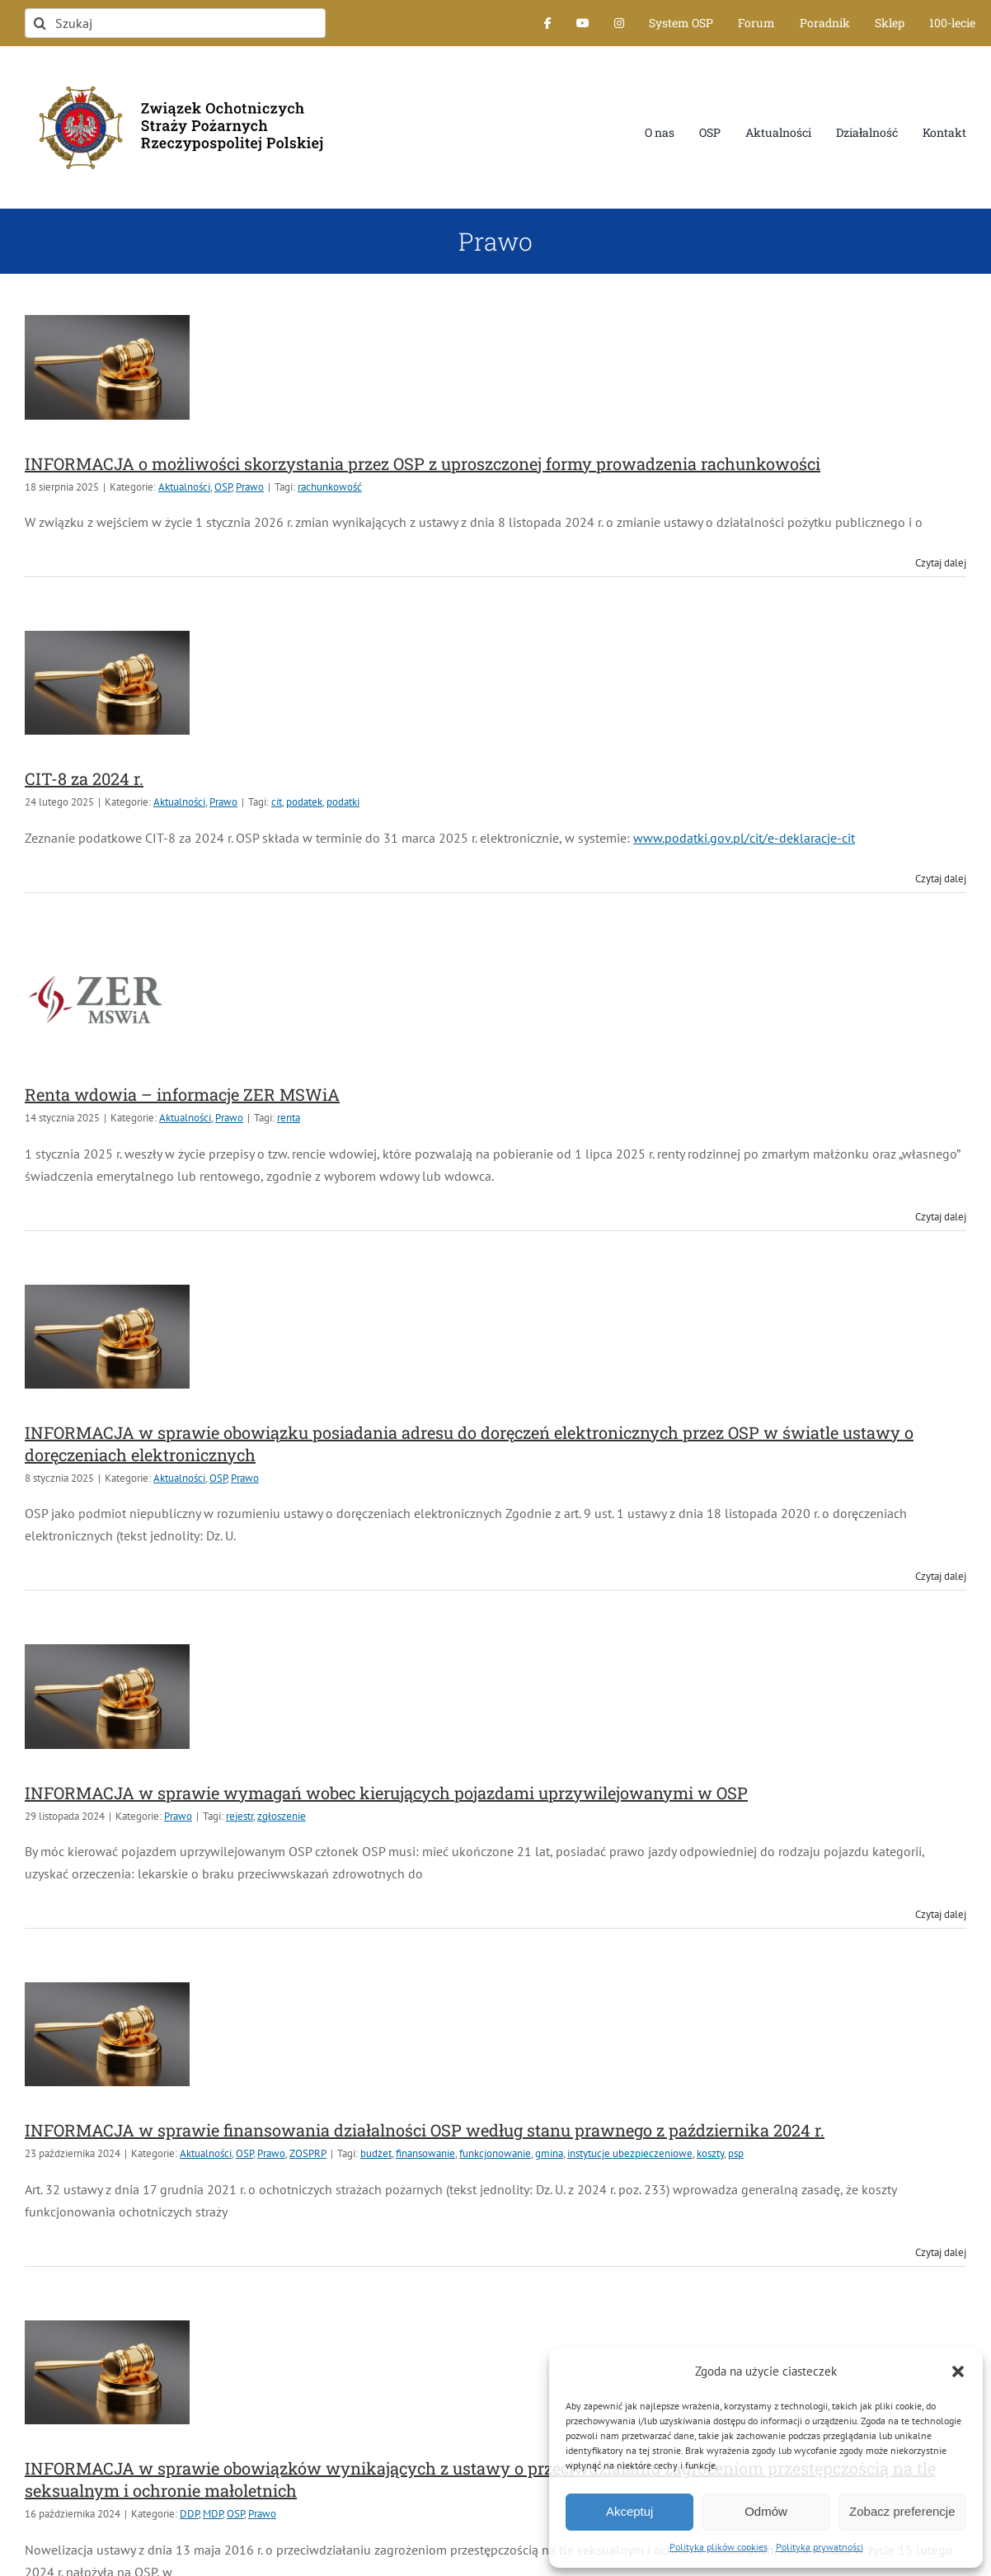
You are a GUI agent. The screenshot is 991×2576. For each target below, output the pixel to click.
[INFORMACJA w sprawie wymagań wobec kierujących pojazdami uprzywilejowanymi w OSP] (107, 1696)
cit (276, 802)
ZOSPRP (307, 2153)
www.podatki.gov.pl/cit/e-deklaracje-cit (744, 838)
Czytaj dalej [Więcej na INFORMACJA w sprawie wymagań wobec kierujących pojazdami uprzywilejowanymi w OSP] (940, 1914)
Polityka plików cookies (718, 2547)
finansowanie (425, 2153)
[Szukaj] (175, 23)
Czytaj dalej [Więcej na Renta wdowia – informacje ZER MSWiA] (940, 1217)
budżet (376, 2153)
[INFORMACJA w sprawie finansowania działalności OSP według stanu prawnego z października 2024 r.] (107, 2034)
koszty (710, 2153)
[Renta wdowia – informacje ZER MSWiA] (107, 999)
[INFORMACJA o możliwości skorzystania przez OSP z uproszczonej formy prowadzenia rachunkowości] (107, 367)
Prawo (250, 487)
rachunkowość (330, 487)
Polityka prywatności (819, 2547)
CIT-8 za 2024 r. (84, 778)
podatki (342, 802)
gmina (549, 2153)
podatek (304, 802)
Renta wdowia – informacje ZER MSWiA (182, 1094)
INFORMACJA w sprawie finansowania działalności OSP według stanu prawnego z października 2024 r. (424, 2130)
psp (736, 2153)
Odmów (765, 2511)
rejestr (239, 1816)
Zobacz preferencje (902, 2511)
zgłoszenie (281, 1816)
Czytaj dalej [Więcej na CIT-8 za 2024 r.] (940, 879)
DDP (189, 2514)
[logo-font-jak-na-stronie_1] (175, 77)
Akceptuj (630, 2511)
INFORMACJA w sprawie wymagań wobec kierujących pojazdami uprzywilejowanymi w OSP (386, 1792)
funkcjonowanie (495, 2153)
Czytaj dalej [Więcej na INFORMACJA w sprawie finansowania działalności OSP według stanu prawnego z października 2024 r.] (940, 2252)
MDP (213, 2514)
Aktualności (184, 487)
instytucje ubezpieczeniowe (630, 2153)
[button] (958, 2371)
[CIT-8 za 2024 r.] (107, 683)
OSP (223, 487)
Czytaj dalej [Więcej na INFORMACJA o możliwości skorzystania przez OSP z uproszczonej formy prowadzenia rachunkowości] (940, 563)
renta (288, 1118)
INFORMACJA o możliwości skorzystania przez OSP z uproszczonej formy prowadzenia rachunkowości (422, 463)
